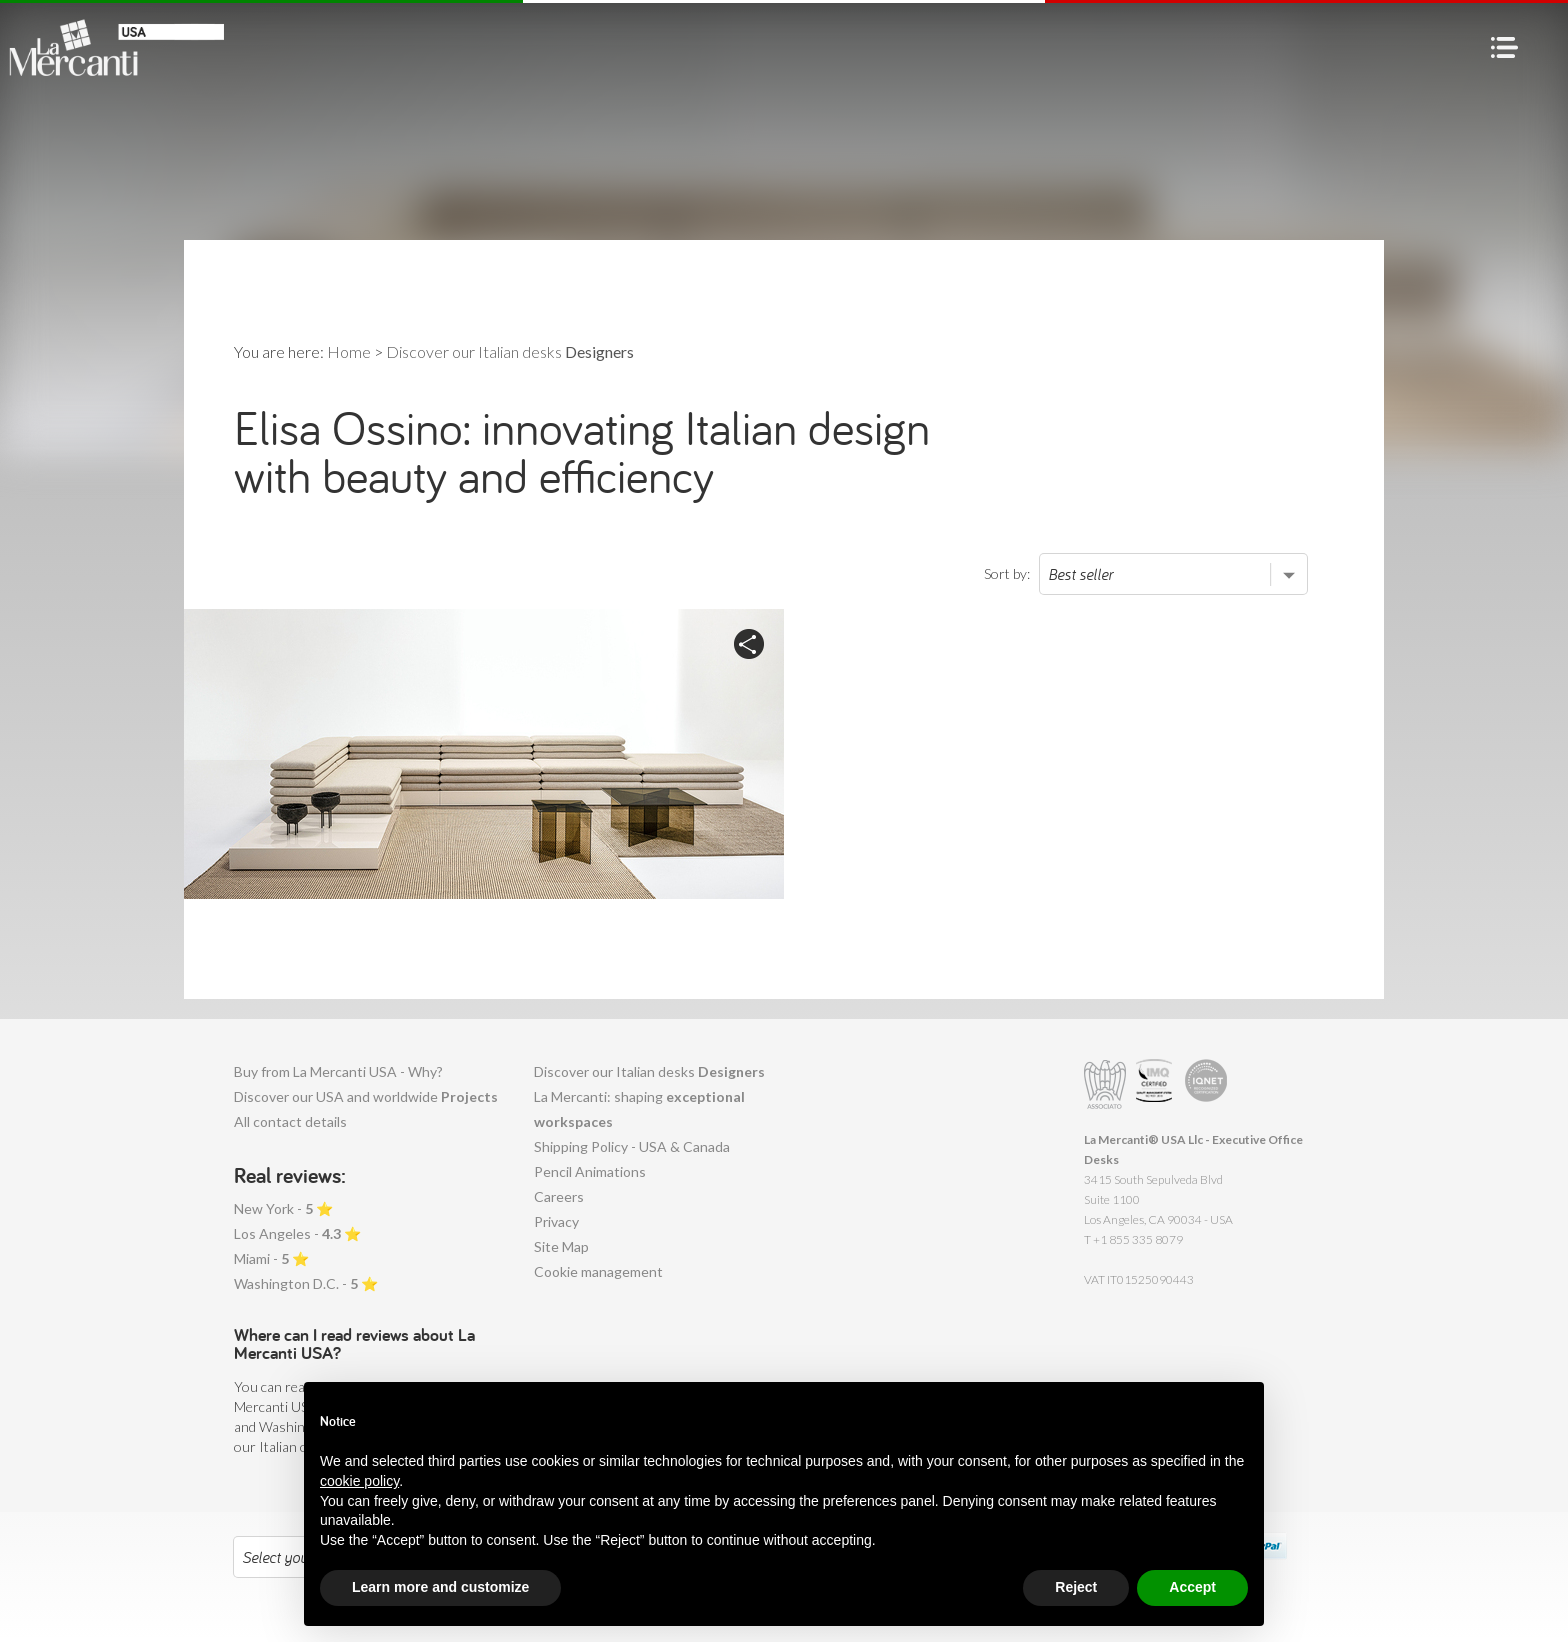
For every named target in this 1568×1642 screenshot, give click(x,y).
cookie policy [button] (359, 1481)
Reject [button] (1076, 1587)
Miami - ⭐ (271, 1258)
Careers (559, 1196)
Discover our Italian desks (649, 1071)
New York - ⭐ (283, 1208)
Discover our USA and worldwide (366, 1096)
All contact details (290, 1121)
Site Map (561, 1246)
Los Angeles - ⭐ (297, 1233)
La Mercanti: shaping (639, 1109)
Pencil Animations (590, 1171)
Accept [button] (1192, 1587)
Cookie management (598, 1271)
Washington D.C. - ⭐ (306, 1283)
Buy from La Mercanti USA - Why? (338, 1071)
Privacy (556, 1221)
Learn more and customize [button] (440, 1587)
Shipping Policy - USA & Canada (632, 1146)
